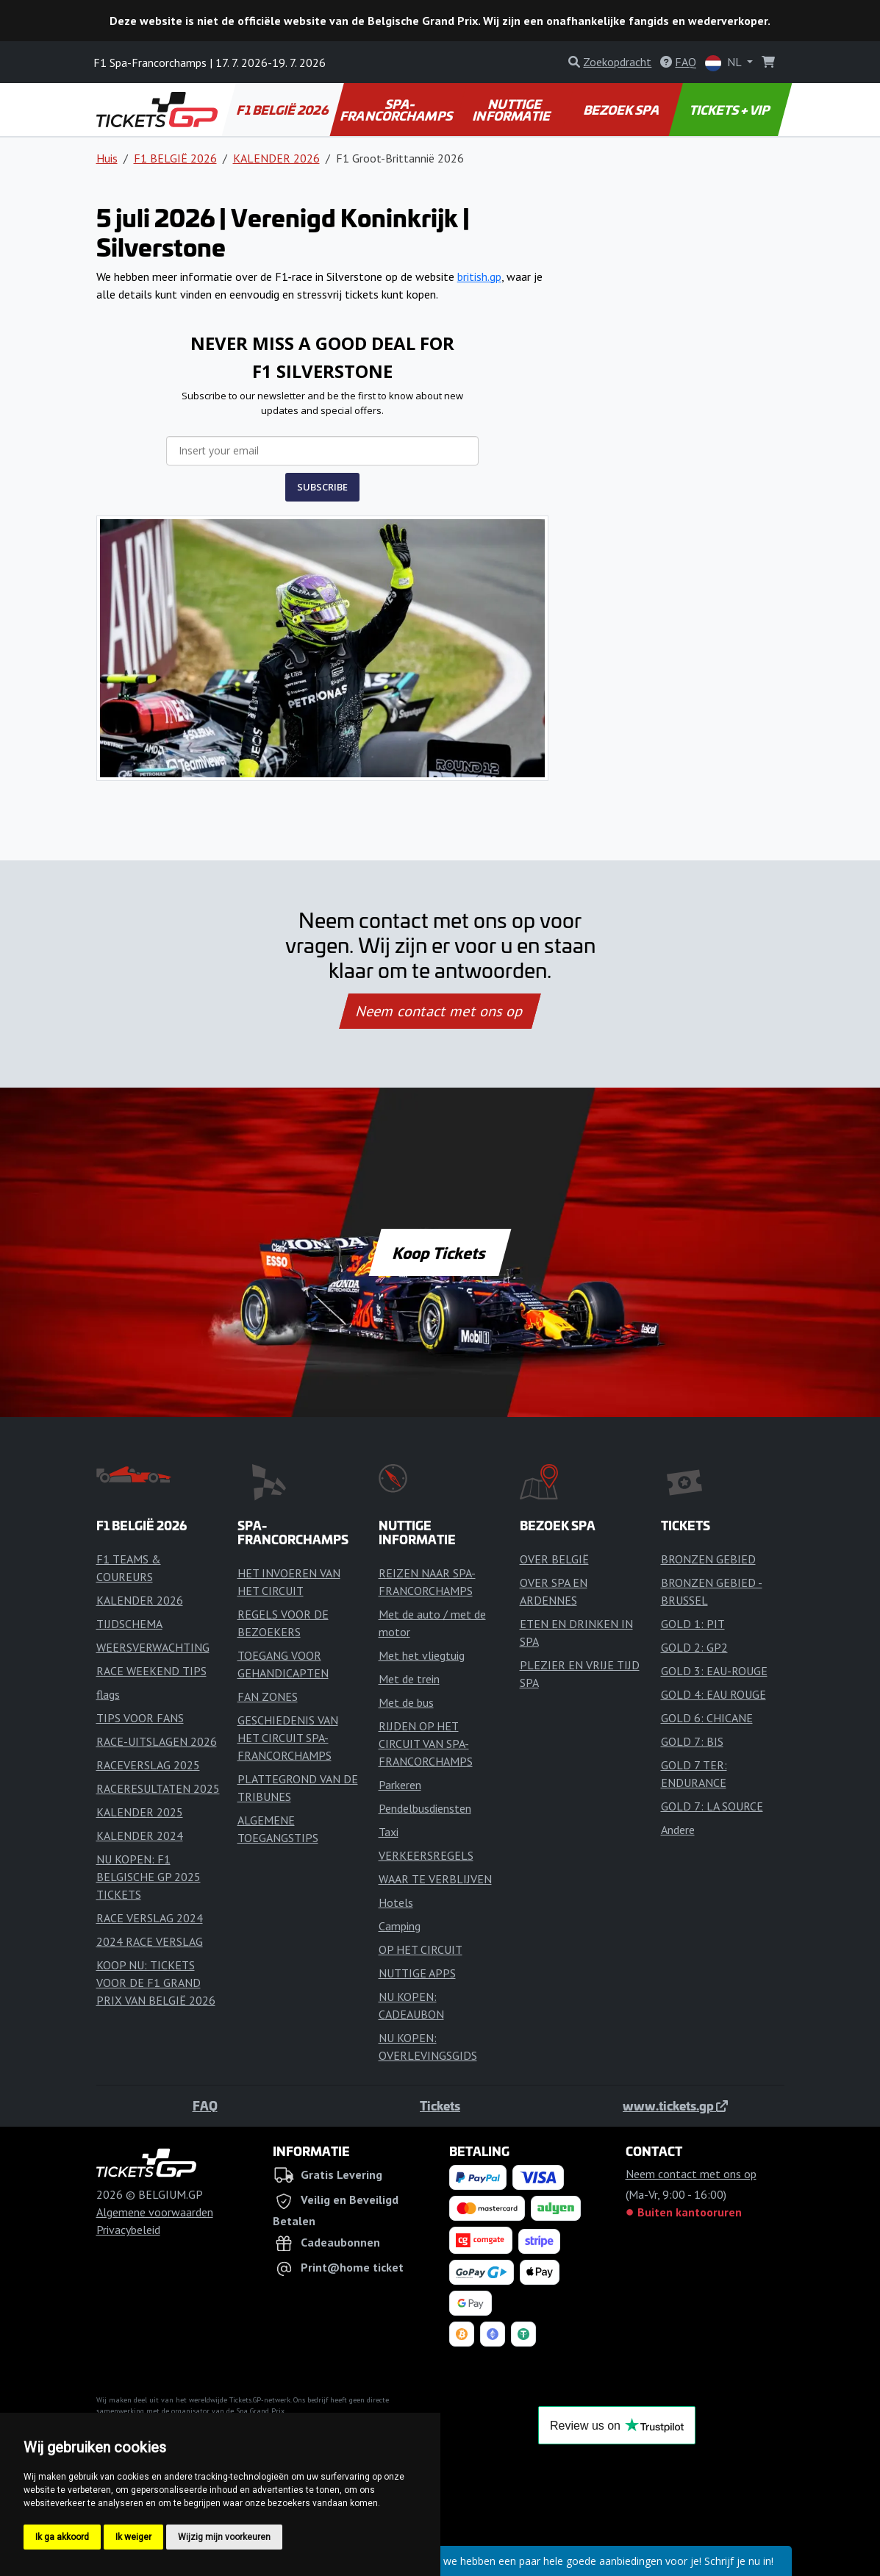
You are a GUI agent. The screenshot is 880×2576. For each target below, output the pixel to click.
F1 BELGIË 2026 (283, 109)
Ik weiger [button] (133, 2537)
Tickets (440, 2105)
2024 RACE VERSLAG (149, 1941)
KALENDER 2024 (139, 1835)
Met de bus (406, 1702)
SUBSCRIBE (322, 486)
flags (108, 1694)
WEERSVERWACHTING (153, 1647)
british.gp (479, 276)
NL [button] (724, 62)
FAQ (205, 2105)
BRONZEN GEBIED (708, 1559)
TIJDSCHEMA (129, 1623)
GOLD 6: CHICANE (707, 1717)
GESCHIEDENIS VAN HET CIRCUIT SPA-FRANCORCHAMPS (287, 1738)
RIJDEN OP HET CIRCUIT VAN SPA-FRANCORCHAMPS (426, 1744)
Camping (400, 1926)
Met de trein (409, 1678)
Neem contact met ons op (440, 1011)
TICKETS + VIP (730, 109)
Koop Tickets (439, 1252)
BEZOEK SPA (622, 109)
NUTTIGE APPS (417, 1973)
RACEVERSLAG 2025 (148, 1765)
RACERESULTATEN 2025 (158, 1788)
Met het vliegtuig (422, 1655)
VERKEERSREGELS (426, 1855)
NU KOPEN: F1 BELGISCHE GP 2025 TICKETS (148, 1877)
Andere (678, 1829)
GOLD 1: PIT (693, 1623)
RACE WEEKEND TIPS (151, 1670)
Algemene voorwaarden (154, 2212)
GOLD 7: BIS (692, 1741)
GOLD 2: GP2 (694, 1647)
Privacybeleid (128, 2229)
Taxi (388, 1831)
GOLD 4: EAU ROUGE (713, 1694)
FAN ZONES (267, 1696)
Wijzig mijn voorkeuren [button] (224, 2537)
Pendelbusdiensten (425, 1808)
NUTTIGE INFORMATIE (512, 109)
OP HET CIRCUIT (420, 1949)
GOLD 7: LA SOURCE (712, 1806)
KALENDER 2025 (139, 1812)
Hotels (396, 1902)
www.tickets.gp (675, 2105)
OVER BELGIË (554, 1559)
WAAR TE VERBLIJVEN (435, 1879)
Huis (107, 158)
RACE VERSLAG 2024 (149, 1917)
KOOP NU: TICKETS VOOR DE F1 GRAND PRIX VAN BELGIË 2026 (155, 1983)
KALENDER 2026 (276, 158)
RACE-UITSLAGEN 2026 (156, 1741)
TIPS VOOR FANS (140, 1717)
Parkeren (400, 1784)
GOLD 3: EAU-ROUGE (714, 1670)
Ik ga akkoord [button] (62, 2537)
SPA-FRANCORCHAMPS (397, 109)
